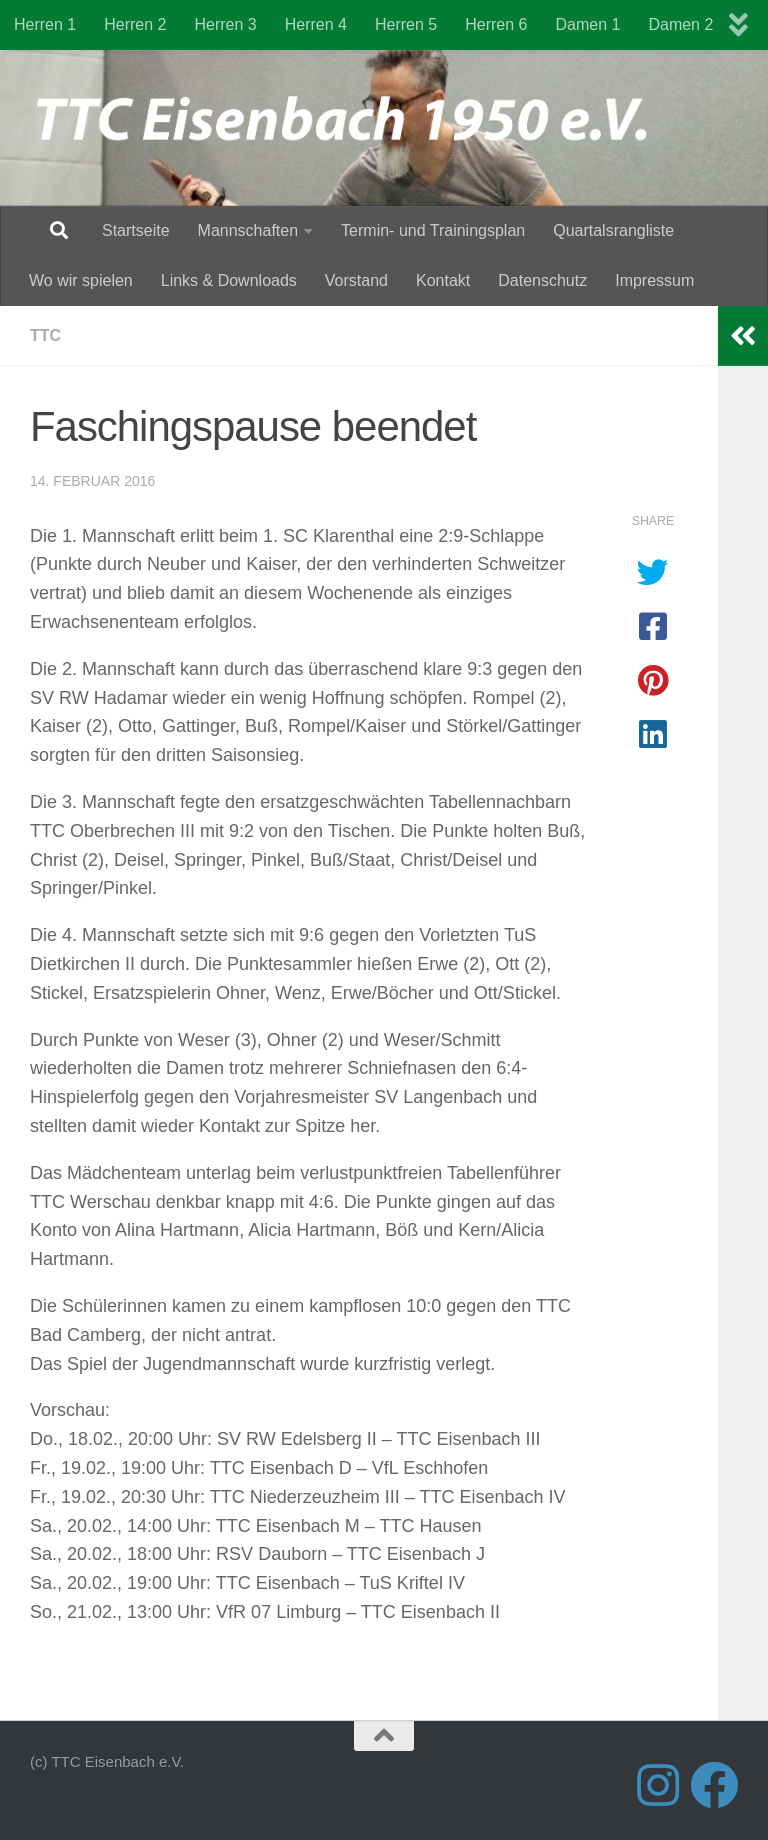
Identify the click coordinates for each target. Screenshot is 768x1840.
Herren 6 (496, 24)
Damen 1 (588, 24)
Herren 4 (316, 24)
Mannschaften (248, 230)
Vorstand (356, 280)
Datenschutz (542, 280)
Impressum (654, 280)
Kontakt (443, 280)
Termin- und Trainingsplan (433, 230)
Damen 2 (680, 24)
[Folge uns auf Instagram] (658, 1785)
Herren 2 (135, 24)
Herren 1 (45, 24)
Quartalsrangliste (613, 230)
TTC (45, 335)
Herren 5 (406, 24)
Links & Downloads (229, 280)
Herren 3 (226, 24)
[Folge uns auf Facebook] (714, 1785)
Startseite (136, 230)
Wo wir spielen (81, 280)
